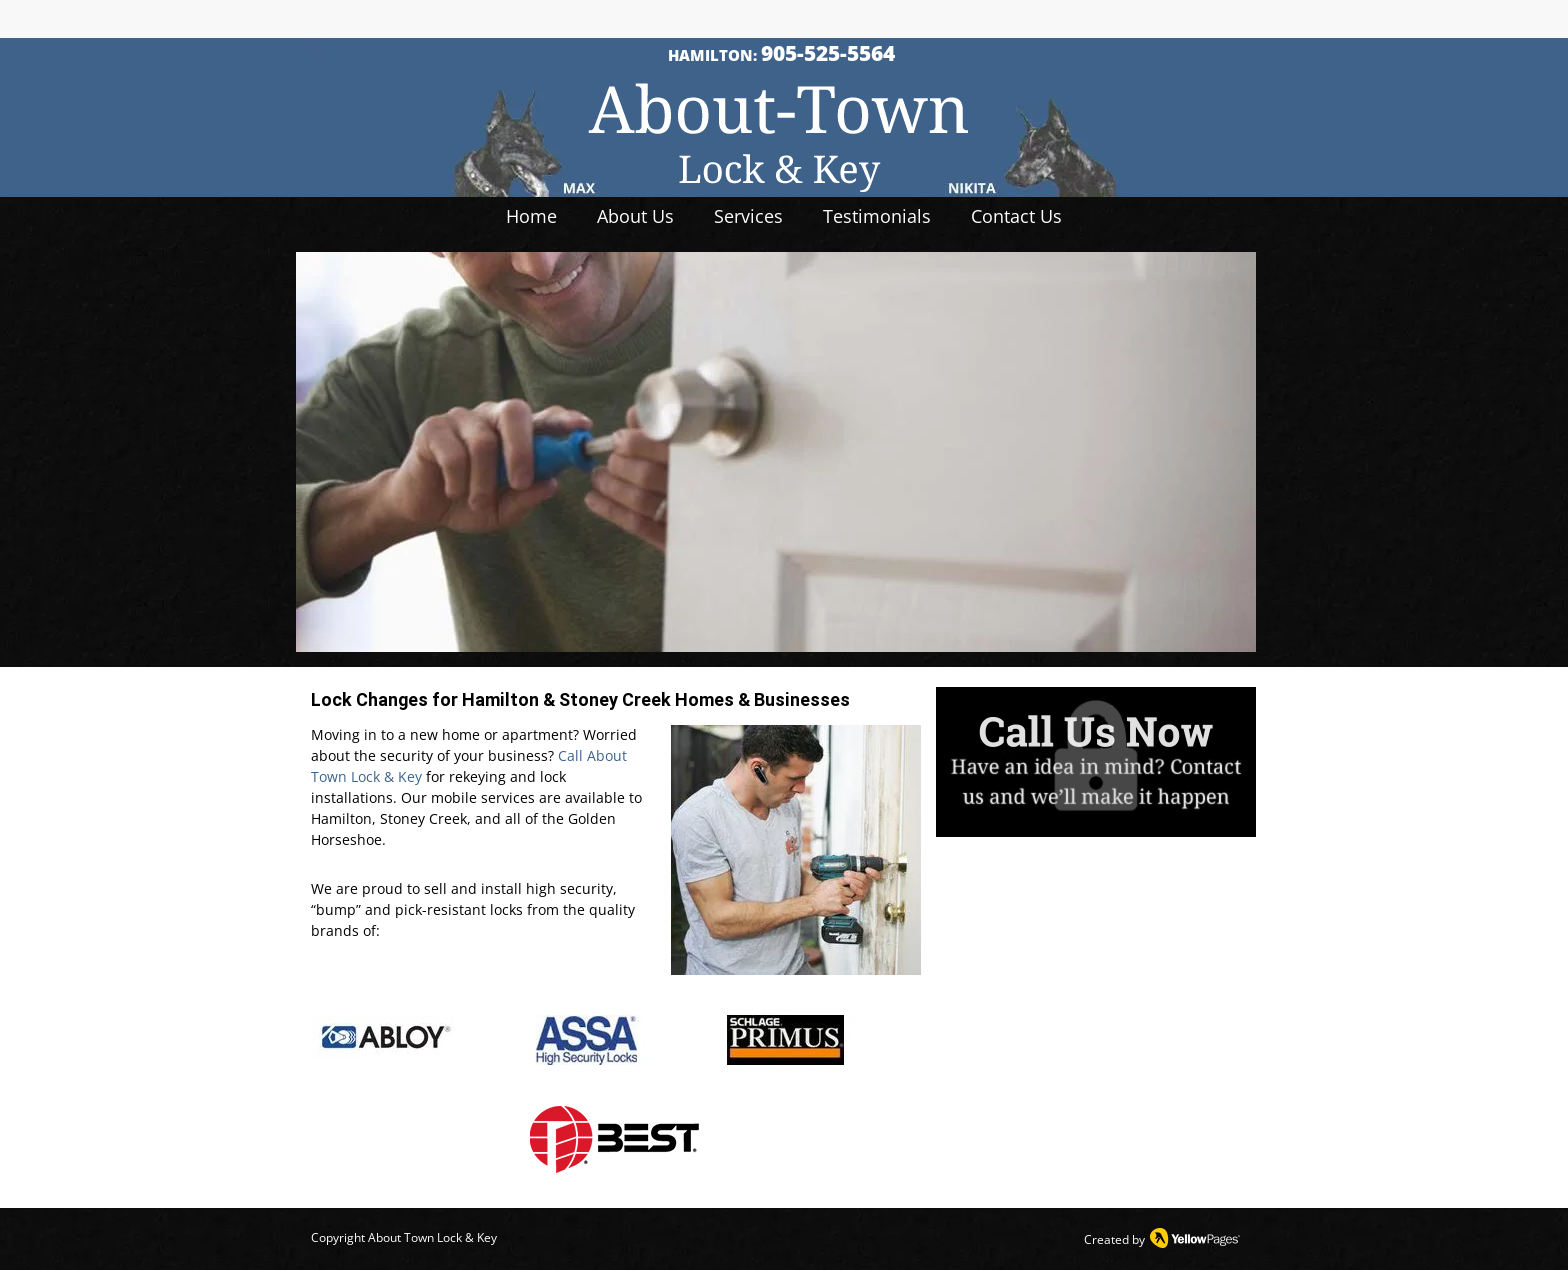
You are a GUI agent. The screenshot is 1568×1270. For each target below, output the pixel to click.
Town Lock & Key (449, 1237)
